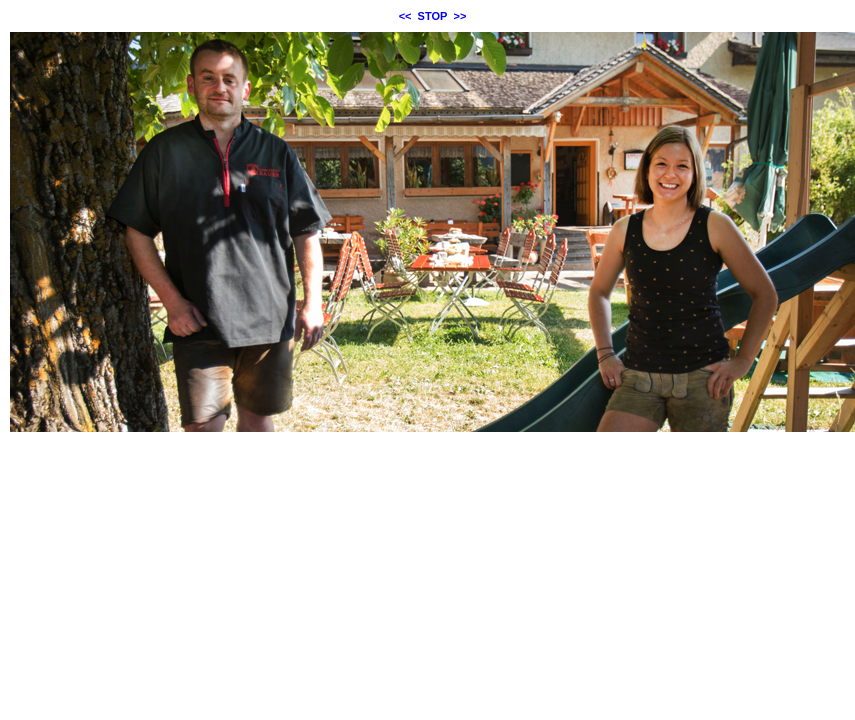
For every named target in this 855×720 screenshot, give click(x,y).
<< (405, 16)
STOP (433, 16)
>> (460, 16)
